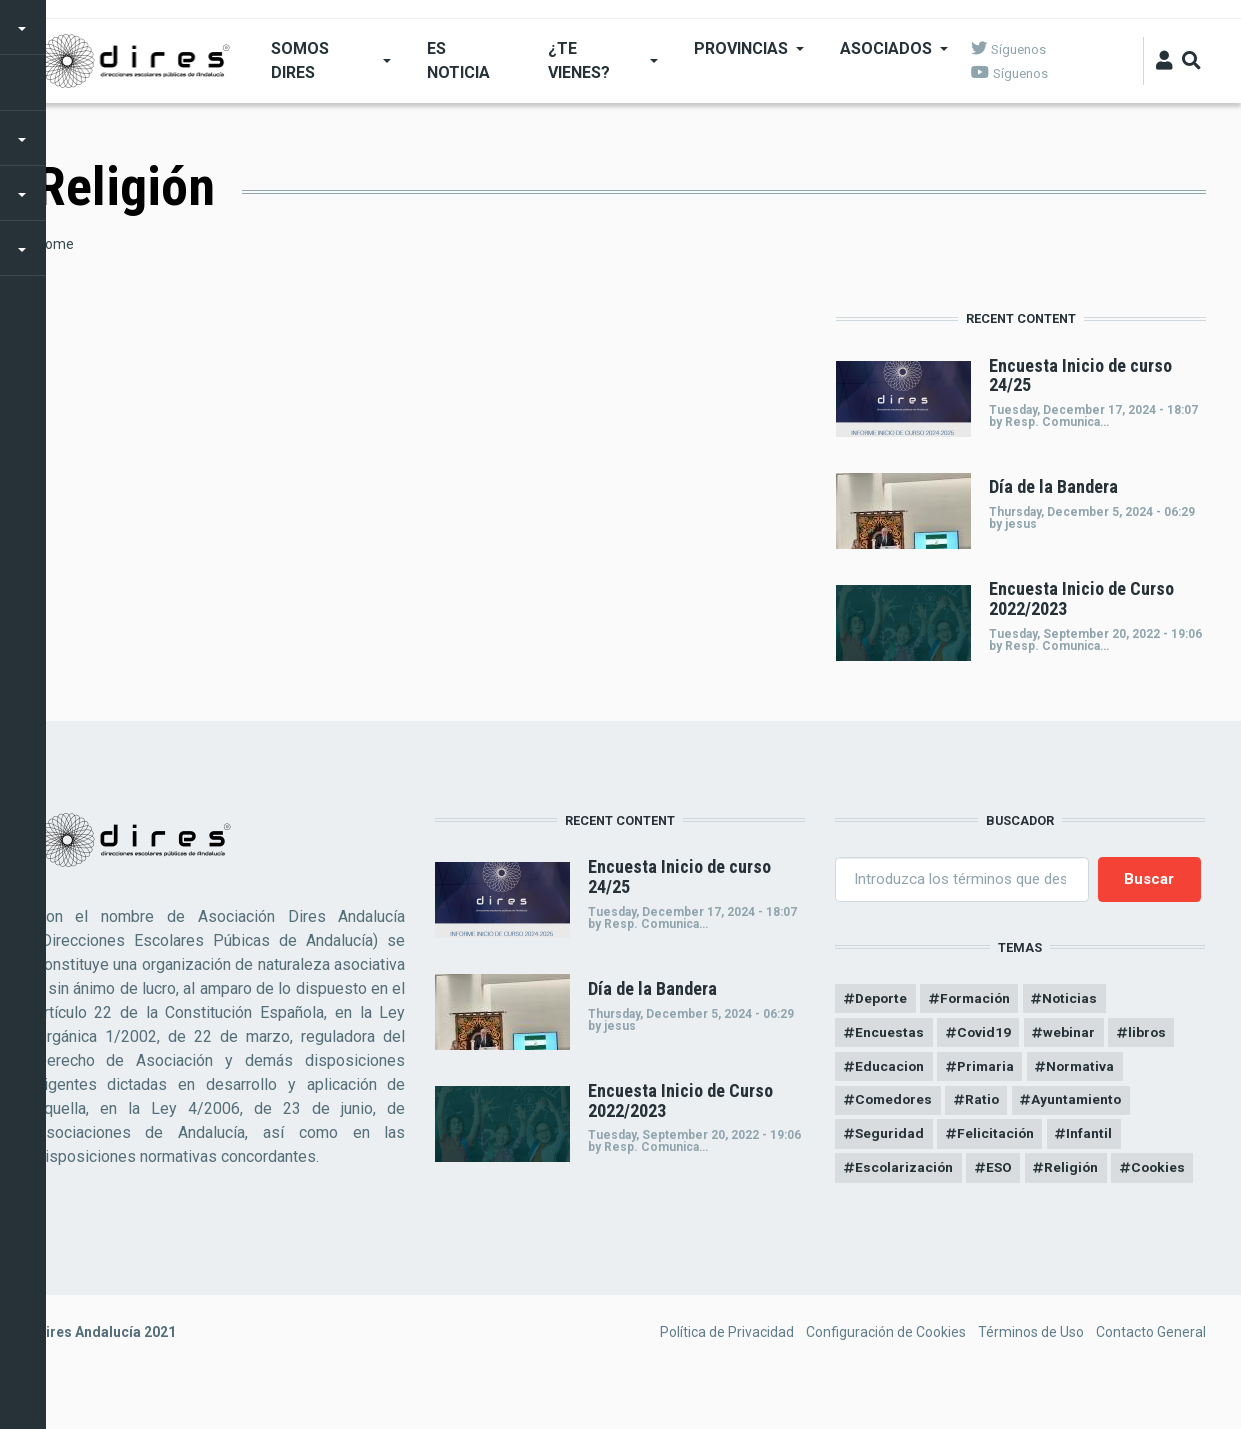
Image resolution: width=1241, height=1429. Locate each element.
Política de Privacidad (727, 1372)
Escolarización (905, 1173)
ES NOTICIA (458, 60)
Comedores (895, 1103)
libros (1151, 1034)
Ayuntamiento (1083, 1103)
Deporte (882, 999)
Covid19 (985, 1034)
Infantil (1093, 1138)
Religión (1076, 1173)
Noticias (1077, 999)
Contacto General (1151, 1372)
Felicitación (998, 1138)
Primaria (988, 1069)
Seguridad (890, 1138)
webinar (1072, 1034)
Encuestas (889, 1034)
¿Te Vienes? (579, 60)
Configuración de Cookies (886, 1372)
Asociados (885, 48)
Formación (979, 999)
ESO (1002, 1173)
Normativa (1086, 1069)
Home (55, 244)
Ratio (986, 1103)
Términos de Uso (1031, 1372)
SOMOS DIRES (299, 60)
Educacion (890, 1069)
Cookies (883, 1207)
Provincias (740, 48)
